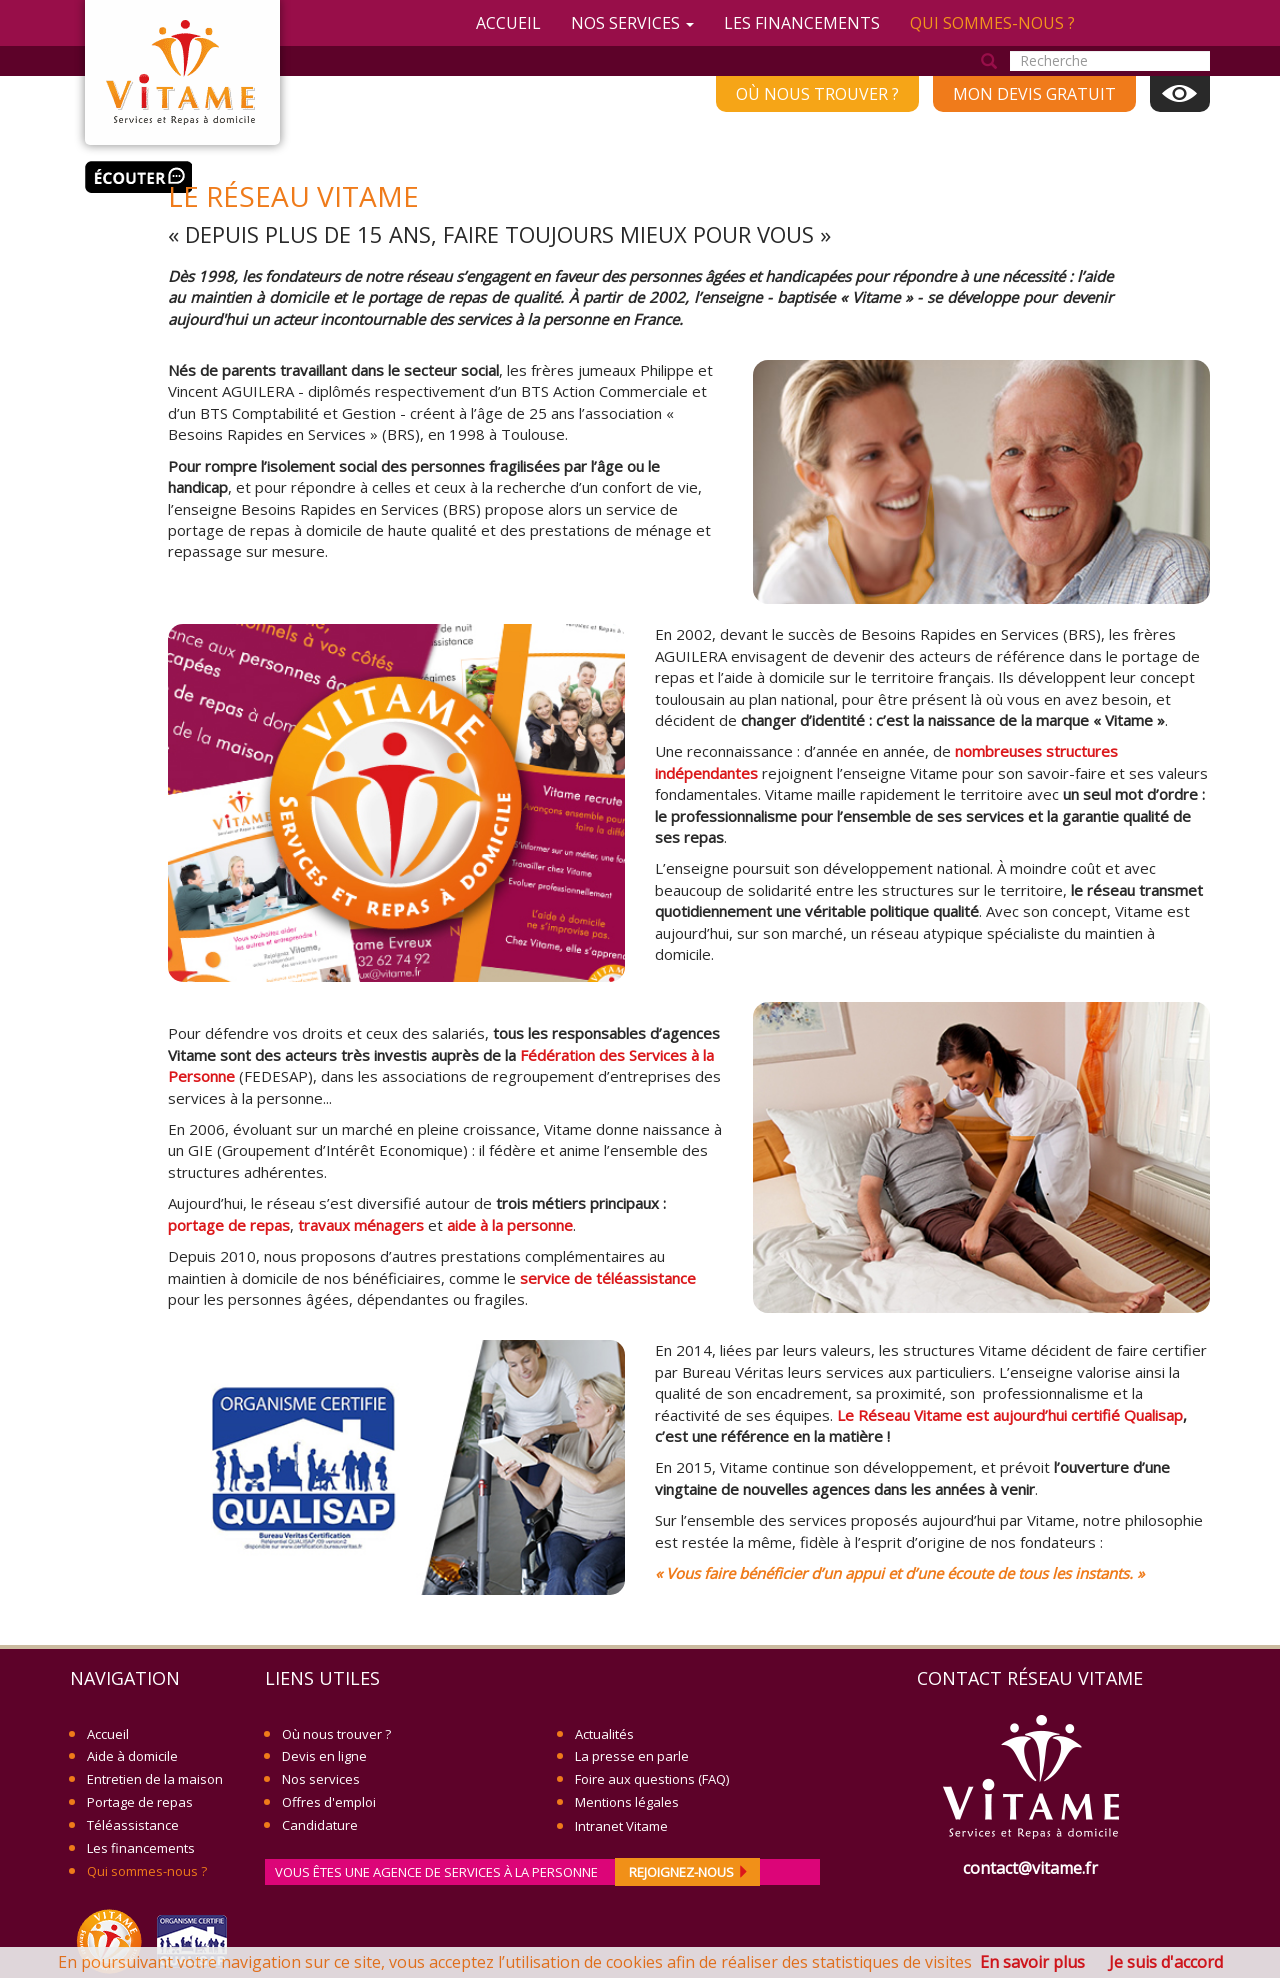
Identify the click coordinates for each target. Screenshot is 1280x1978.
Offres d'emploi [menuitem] (329, 1802)
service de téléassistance (608, 1278)
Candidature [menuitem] (320, 1825)
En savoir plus (1032, 1962)
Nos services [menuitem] (321, 1779)
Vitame (182, 72)
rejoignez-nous (689, 1872)
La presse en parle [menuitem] (632, 1756)
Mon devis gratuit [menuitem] (1034, 94)
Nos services (632, 23)
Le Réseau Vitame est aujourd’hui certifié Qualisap (1010, 1415)
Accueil (508, 23)
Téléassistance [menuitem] (133, 1825)
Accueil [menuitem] (108, 1734)
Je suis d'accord (1166, 1962)
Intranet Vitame (621, 1826)
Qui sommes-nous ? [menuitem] (147, 1871)
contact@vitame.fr (1030, 1868)
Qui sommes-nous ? (992, 23)
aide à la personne (510, 1225)
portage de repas (229, 1225)
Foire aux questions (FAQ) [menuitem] (652, 1779)
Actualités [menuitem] (604, 1734)
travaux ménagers (361, 1225)
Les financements (802, 23)
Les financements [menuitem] (141, 1848)
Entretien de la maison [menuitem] (155, 1779)
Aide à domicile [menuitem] (132, 1756)
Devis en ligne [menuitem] (324, 1756)
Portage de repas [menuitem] (140, 1802)
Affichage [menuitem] (1180, 94)
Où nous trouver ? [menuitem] (817, 94)
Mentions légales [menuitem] (627, 1802)
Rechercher (989, 62)
